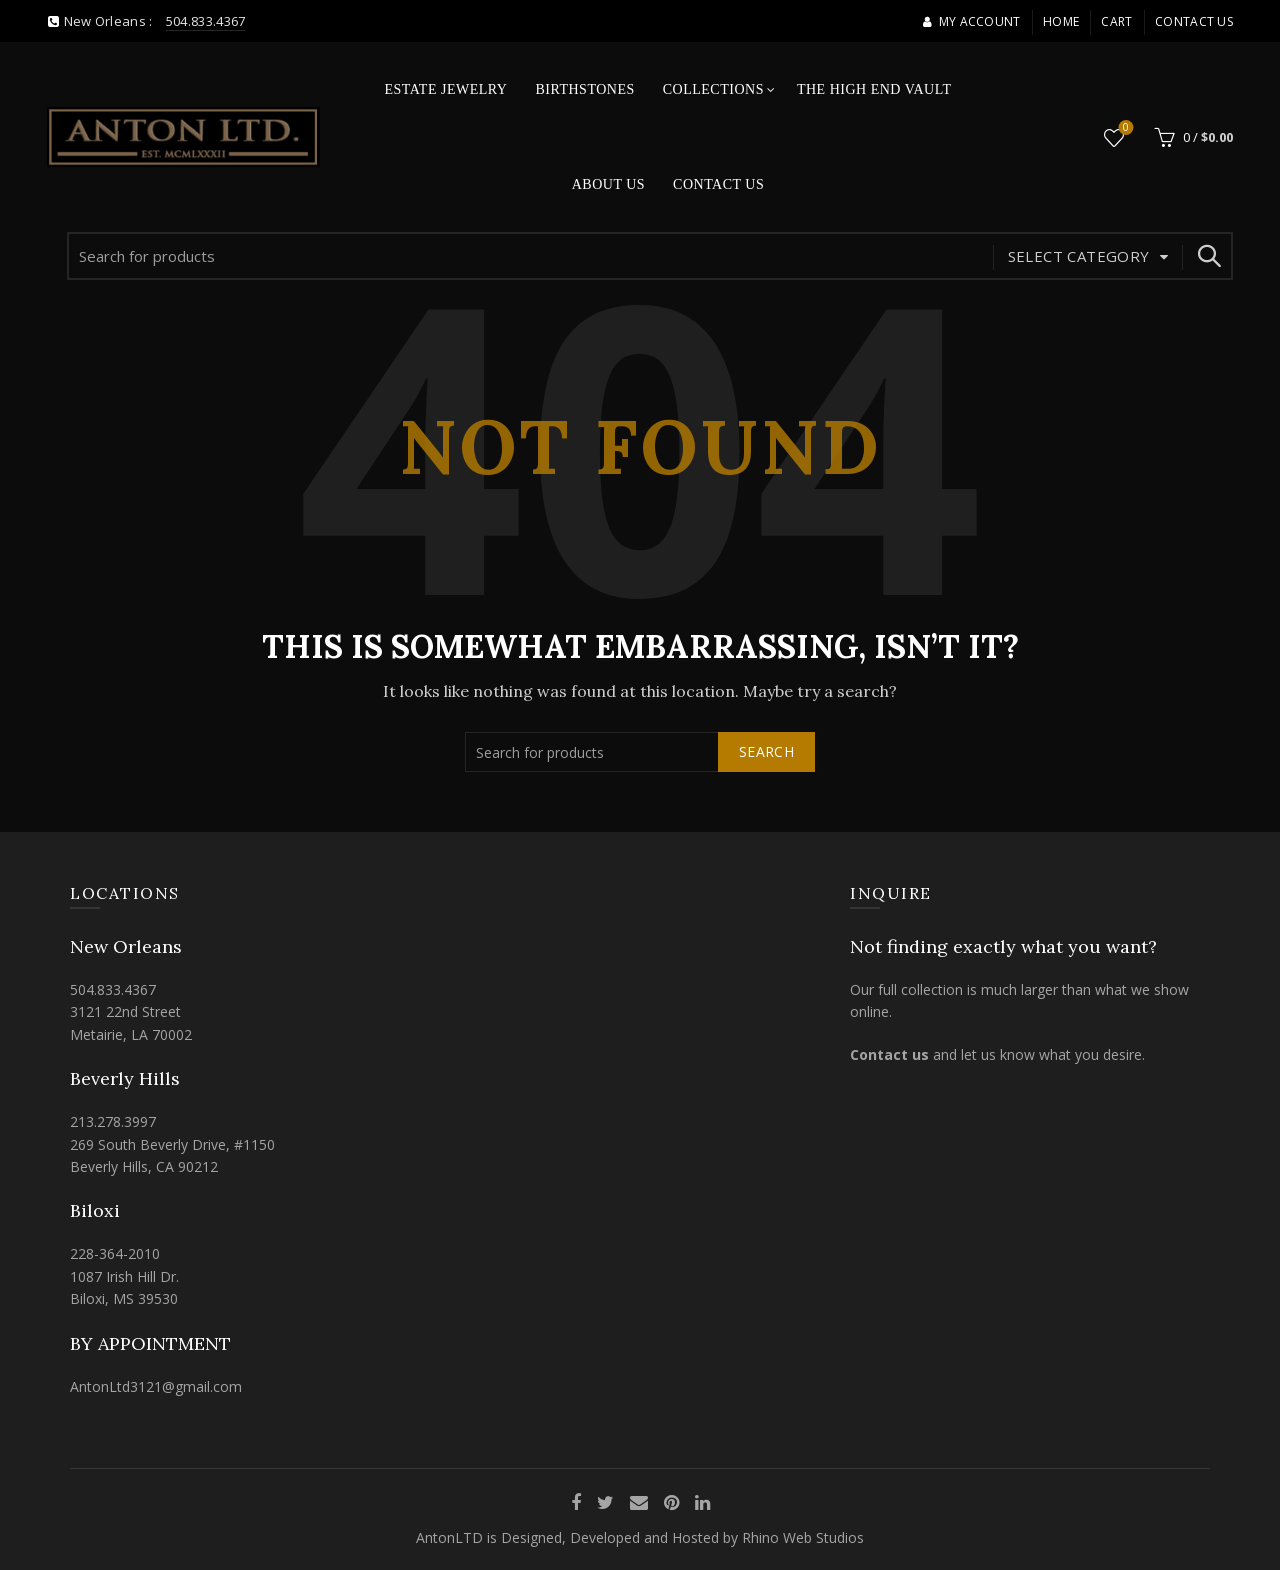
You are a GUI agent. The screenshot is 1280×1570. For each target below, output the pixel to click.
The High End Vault (874, 89)
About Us (608, 184)
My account (971, 21)
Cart (1116, 21)
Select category (1079, 256)
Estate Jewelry (446, 89)
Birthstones (584, 89)
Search (1208, 256)
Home (1061, 21)
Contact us (889, 1054)
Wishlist (1124, 129)
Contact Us (1194, 21)
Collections (713, 89)
